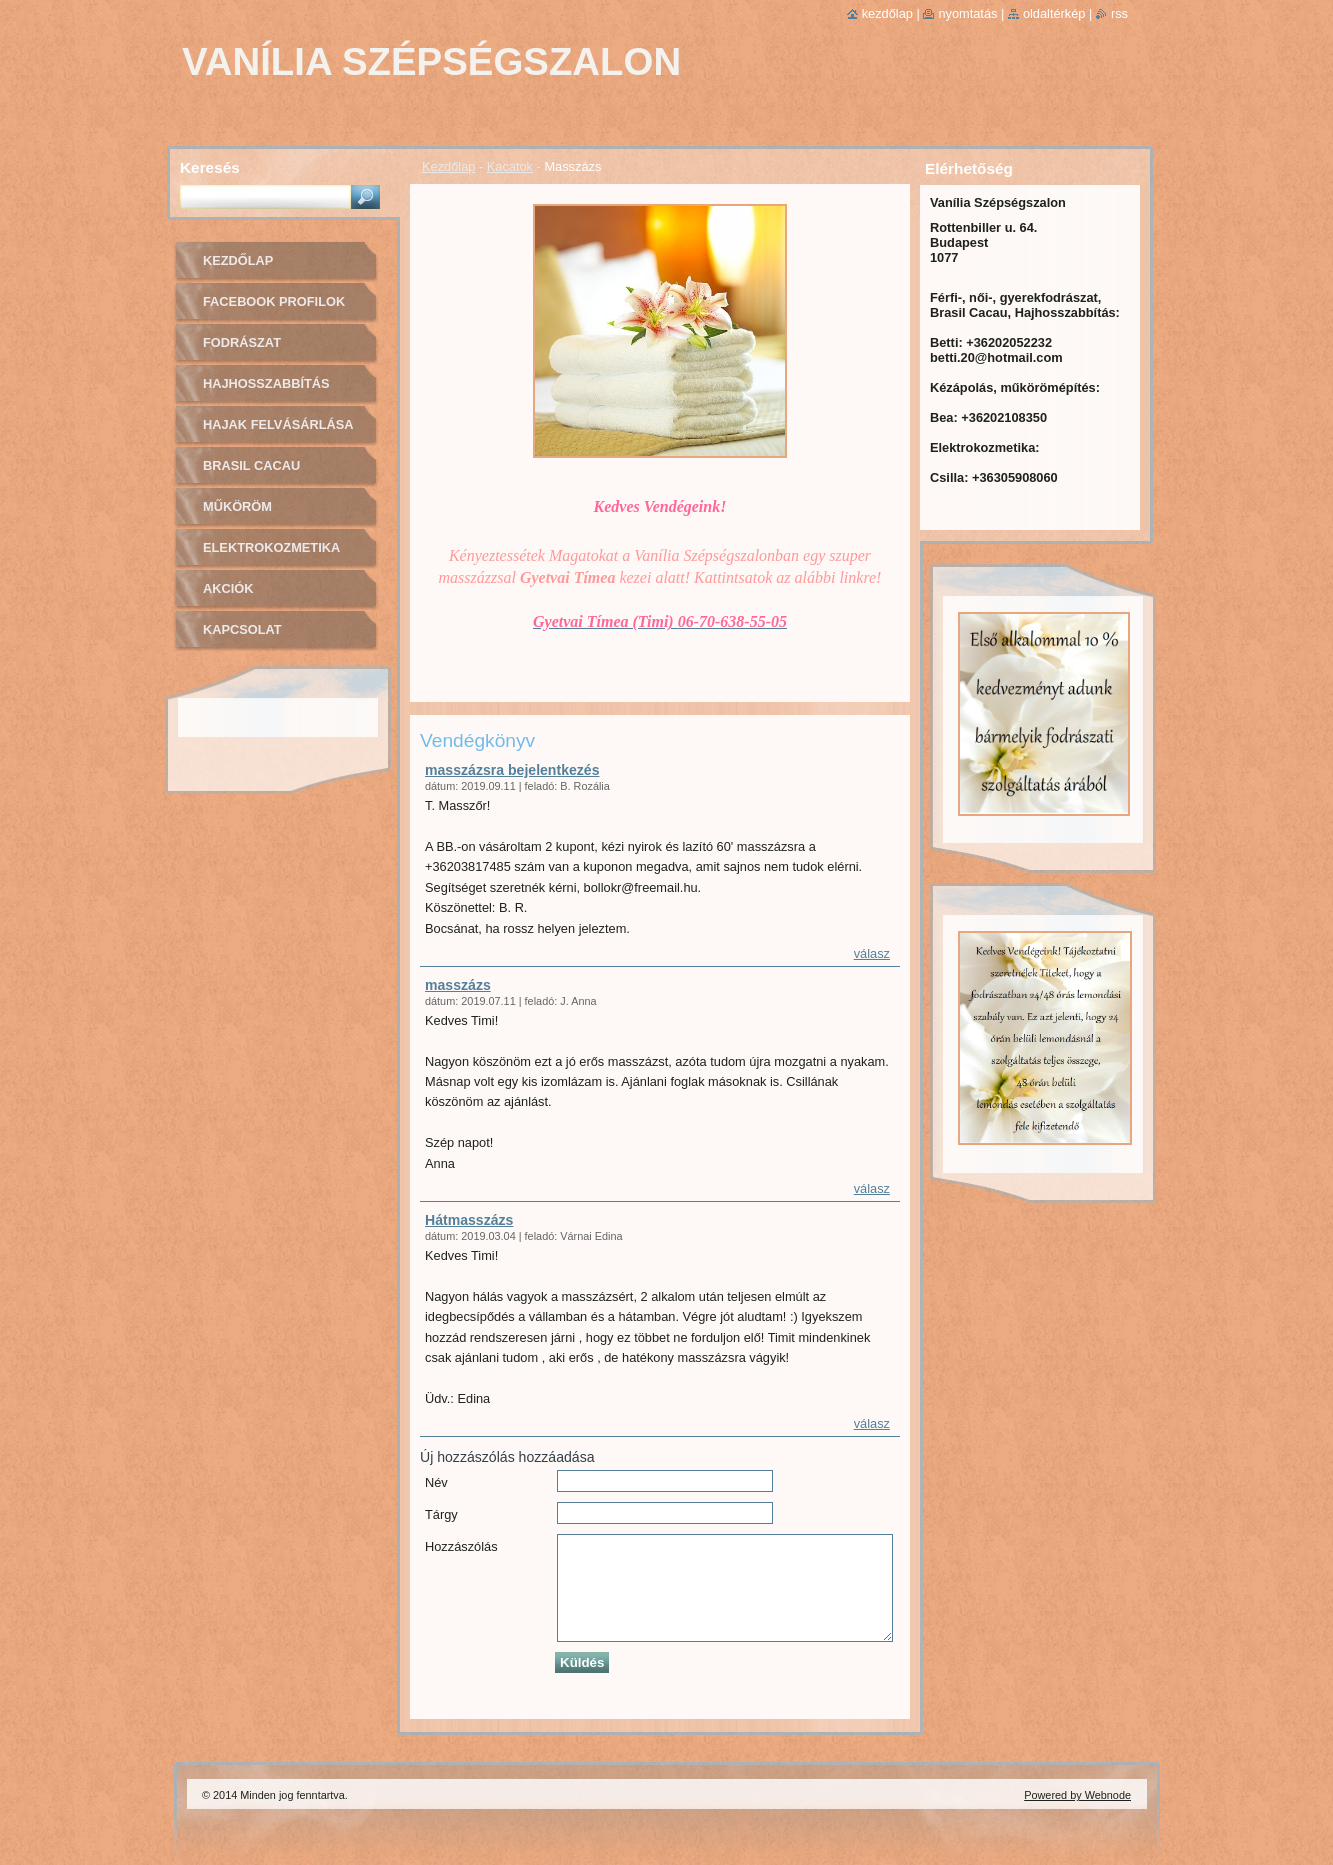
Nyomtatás (967, 13)
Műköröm (237, 506)
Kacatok (510, 166)
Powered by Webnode (1077, 1795)
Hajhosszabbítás (266, 383)
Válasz (872, 953)
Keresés (210, 167)
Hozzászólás (461, 1546)
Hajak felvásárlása (278, 424)
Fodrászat (242, 342)
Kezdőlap (448, 166)
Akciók (228, 588)
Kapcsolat (242, 629)
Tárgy (441, 1514)
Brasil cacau (251, 465)
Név (436, 1482)
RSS (1119, 13)
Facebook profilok (274, 301)
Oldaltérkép (1054, 13)
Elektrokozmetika (271, 547)
